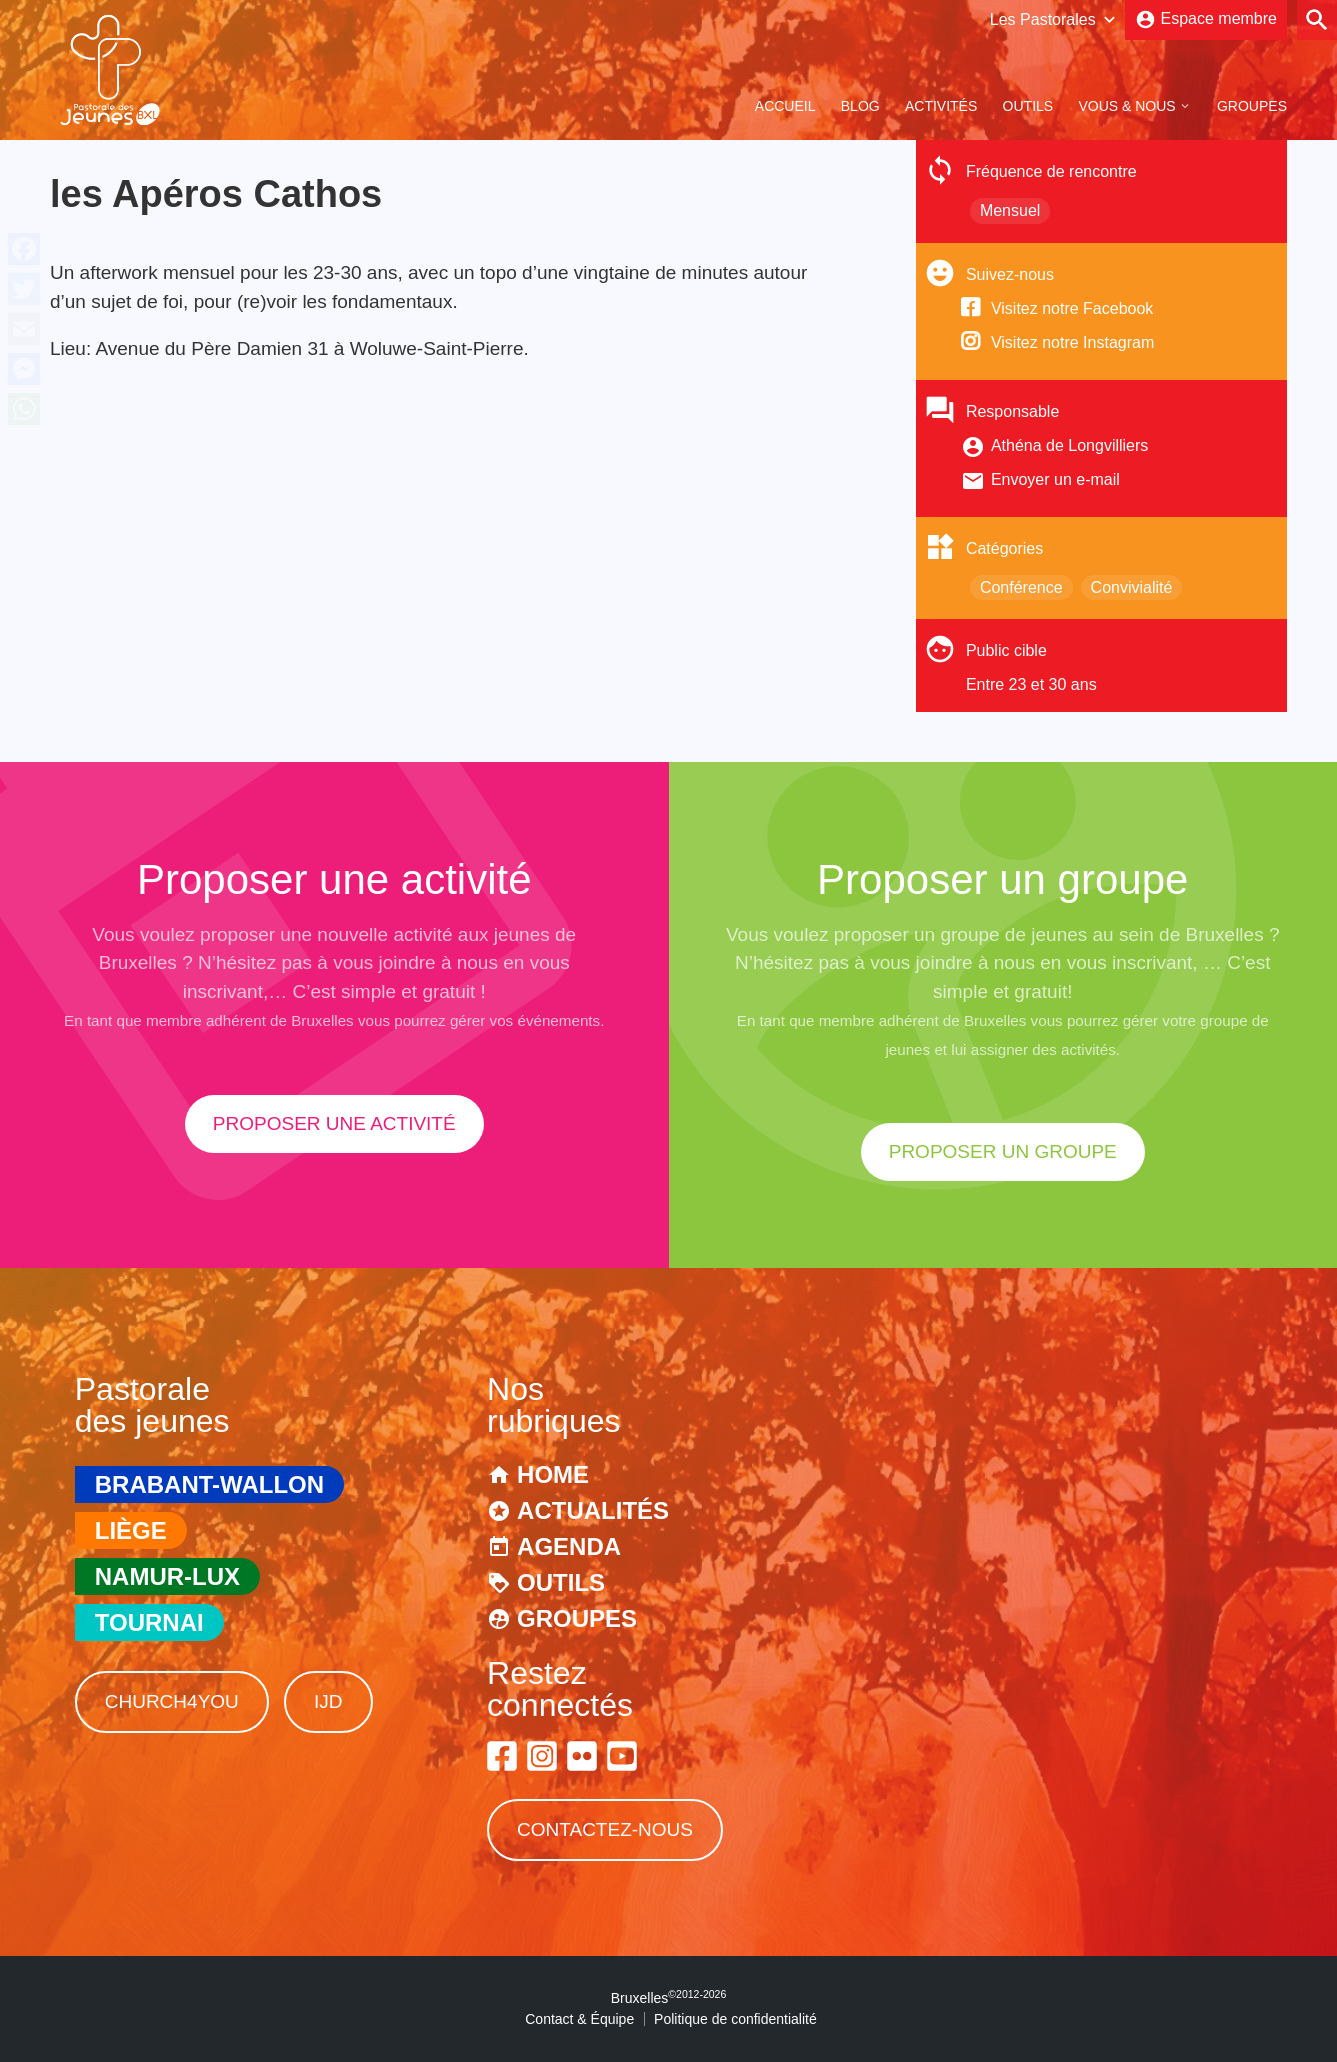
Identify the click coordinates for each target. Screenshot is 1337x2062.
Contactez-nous (605, 1829)
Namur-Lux (167, 1576)
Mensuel (1010, 210)
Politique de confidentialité (735, 2019)
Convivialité (1132, 587)
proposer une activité (334, 1123)
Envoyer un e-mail (1055, 479)
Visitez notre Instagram (1072, 342)
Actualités (593, 1510)
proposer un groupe (1003, 1151)
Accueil (785, 106)
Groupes (1252, 106)
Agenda (569, 1546)
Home (553, 1474)
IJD (328, 1701)
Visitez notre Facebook (1072, 308)
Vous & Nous (1126, 106)
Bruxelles (669, 1998)
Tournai (149, 1622)
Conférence (1021, 587)
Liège (131, 1530)
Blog (860, 106)
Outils (1028, 106)
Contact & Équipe (579, 2019)
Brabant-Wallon (209, 1484)
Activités (941, 106)
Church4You (172, 1701)
